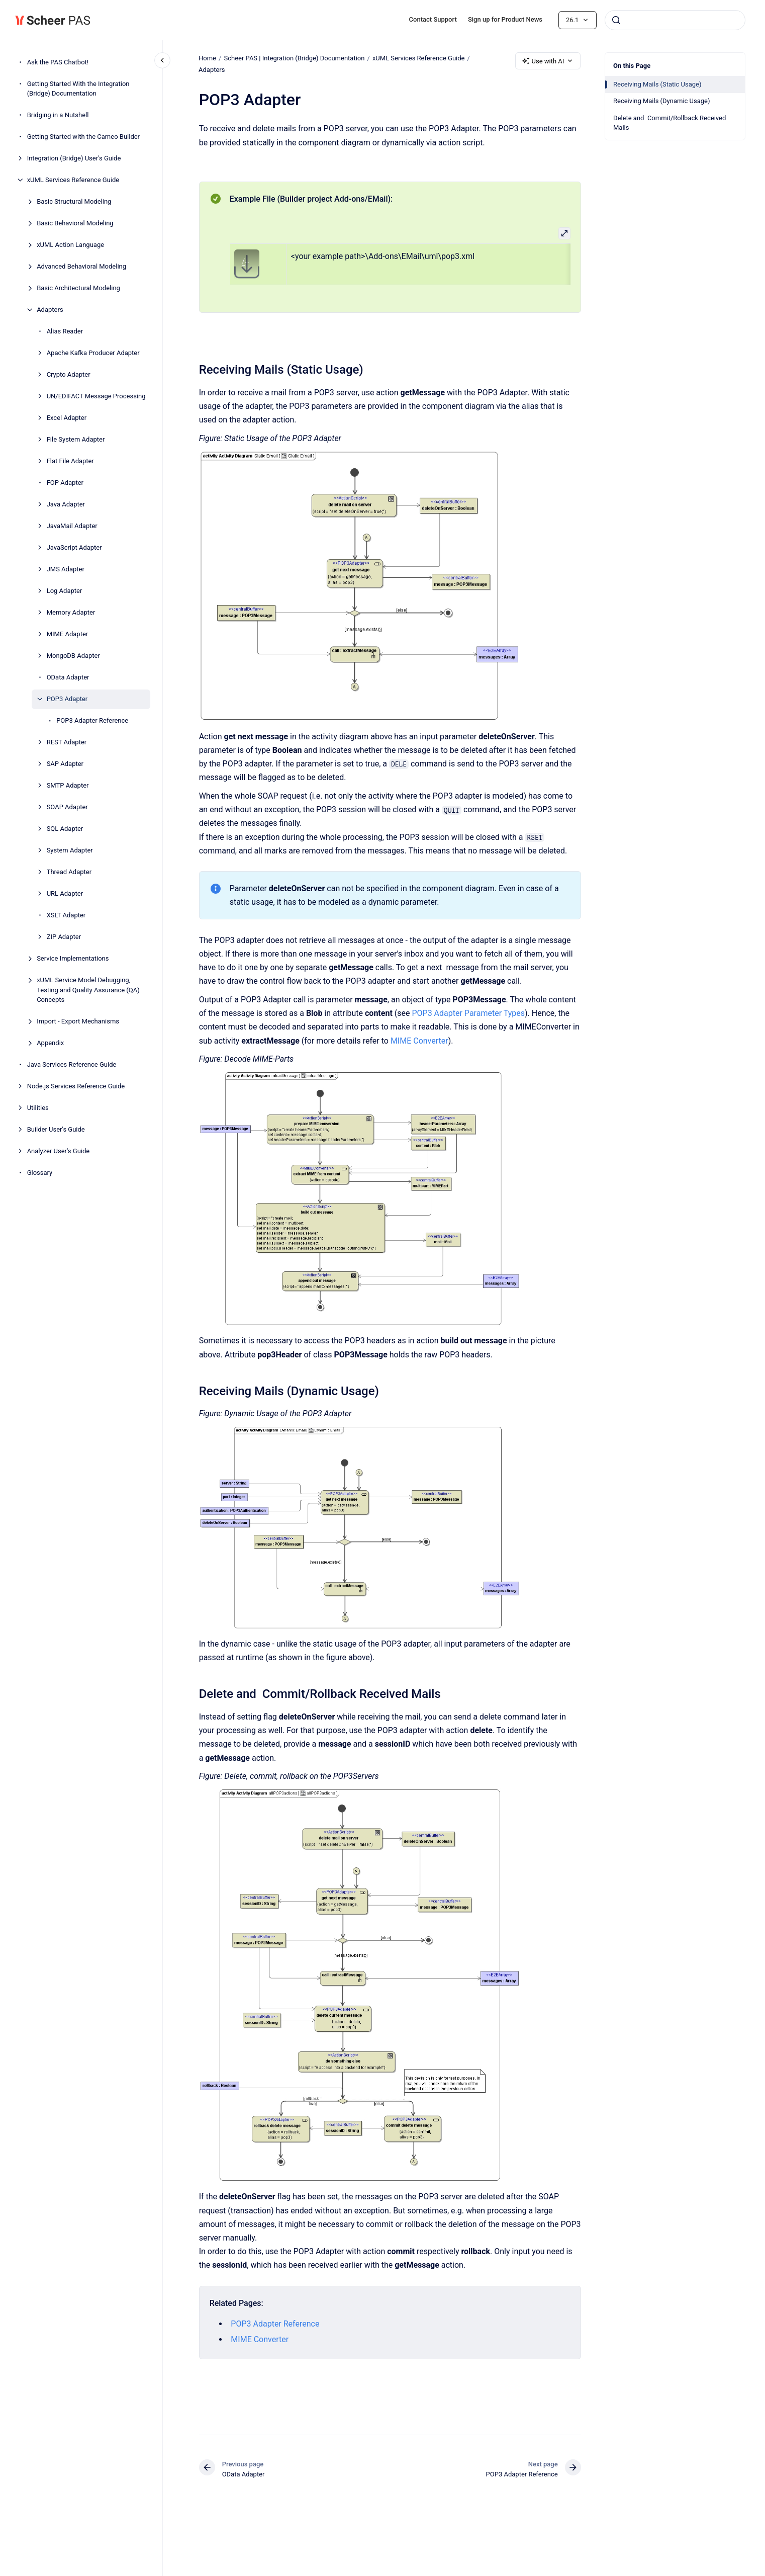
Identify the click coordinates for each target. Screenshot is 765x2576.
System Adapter (70, 850)
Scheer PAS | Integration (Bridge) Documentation (294, 58)
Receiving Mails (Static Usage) (657, 84)
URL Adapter (65, 893)
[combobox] (675, 20)
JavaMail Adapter (72, 526)
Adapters (50, 309)
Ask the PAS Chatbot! (58, 62)
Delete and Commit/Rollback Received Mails (669, 123)
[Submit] (616, 20)
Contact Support (433, 19)
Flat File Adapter (70, 461)
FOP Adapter (65, 482)
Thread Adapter (69, 872)
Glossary (40, 1172)
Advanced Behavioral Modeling (81, 266)
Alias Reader (65, 331)
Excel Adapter (67, 417)
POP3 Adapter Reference (92, 720)
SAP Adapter (65, 763)
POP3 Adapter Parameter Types (468, 1013)
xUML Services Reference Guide (73, 180)
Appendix (50, 1043)
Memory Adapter (71, 612)
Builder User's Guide (56, 1129)
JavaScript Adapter (74, 547)
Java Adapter (66, 504)
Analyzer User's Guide (58, 1151)
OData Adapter (68, 677)
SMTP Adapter (68, 785)
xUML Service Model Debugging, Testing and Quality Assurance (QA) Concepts (88, 989)
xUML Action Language (70, 244)
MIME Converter (419, 1040)
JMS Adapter (65, 569)
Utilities (38, 1107)
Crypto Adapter (68, 374)
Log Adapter (64, 590)
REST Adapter (67, 742)
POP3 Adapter (67, 699)
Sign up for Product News (505, 19)
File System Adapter (76, 439)
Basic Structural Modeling (74, 201)
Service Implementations (73, 958)
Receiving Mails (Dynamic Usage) (661, 101)
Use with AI (548, 61)
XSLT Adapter (66, 915)
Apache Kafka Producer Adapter (93, 353)
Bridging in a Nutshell (58, 115)
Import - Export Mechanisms (78, 1021)
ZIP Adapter (64, 936)
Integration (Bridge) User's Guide (74, 158)
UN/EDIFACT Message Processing (96, 396)
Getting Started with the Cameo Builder (83, 136)
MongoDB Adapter (73, 655)
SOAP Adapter (67, 807)
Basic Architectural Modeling (78, 288)
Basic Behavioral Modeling (75, 223)
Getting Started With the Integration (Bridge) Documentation (78, 89)
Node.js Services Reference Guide (76, 1086)
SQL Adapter (65, 828)
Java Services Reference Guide (72, 1064)
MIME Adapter (67, 634)
